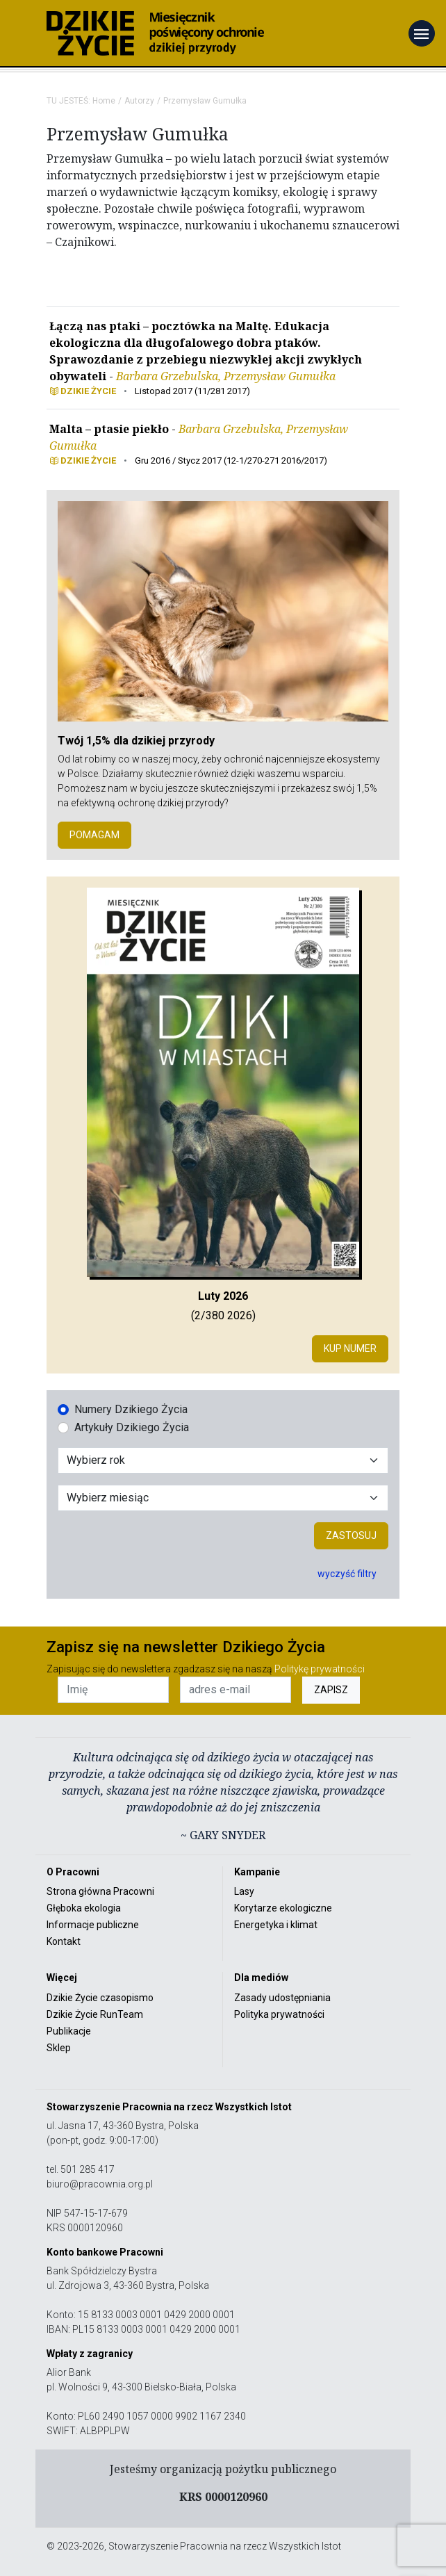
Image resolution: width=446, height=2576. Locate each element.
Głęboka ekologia (84, 1908)
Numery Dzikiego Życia (131, 1409)
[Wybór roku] (223, 1460)
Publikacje (69, 2031)
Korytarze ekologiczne (283, 1908)
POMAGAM (94, 834)
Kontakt (64, 1941)
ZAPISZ (331, 1689)
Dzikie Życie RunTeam (95, 2014)
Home (103, 101)
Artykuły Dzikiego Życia (131, 1427)
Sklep (59, 2047)
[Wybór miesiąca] (223, 1498)
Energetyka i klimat (275, 1924)
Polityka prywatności (279, 2014)
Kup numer (350, 1348)
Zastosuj (351, 1535)
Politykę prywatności (319, 1668)
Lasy (244, 1891)
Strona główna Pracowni (100, 1891)
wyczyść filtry (347, 1573)
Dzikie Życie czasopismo (100, 1997)
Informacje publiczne (93, 1924)
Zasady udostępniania (282, 1997)
